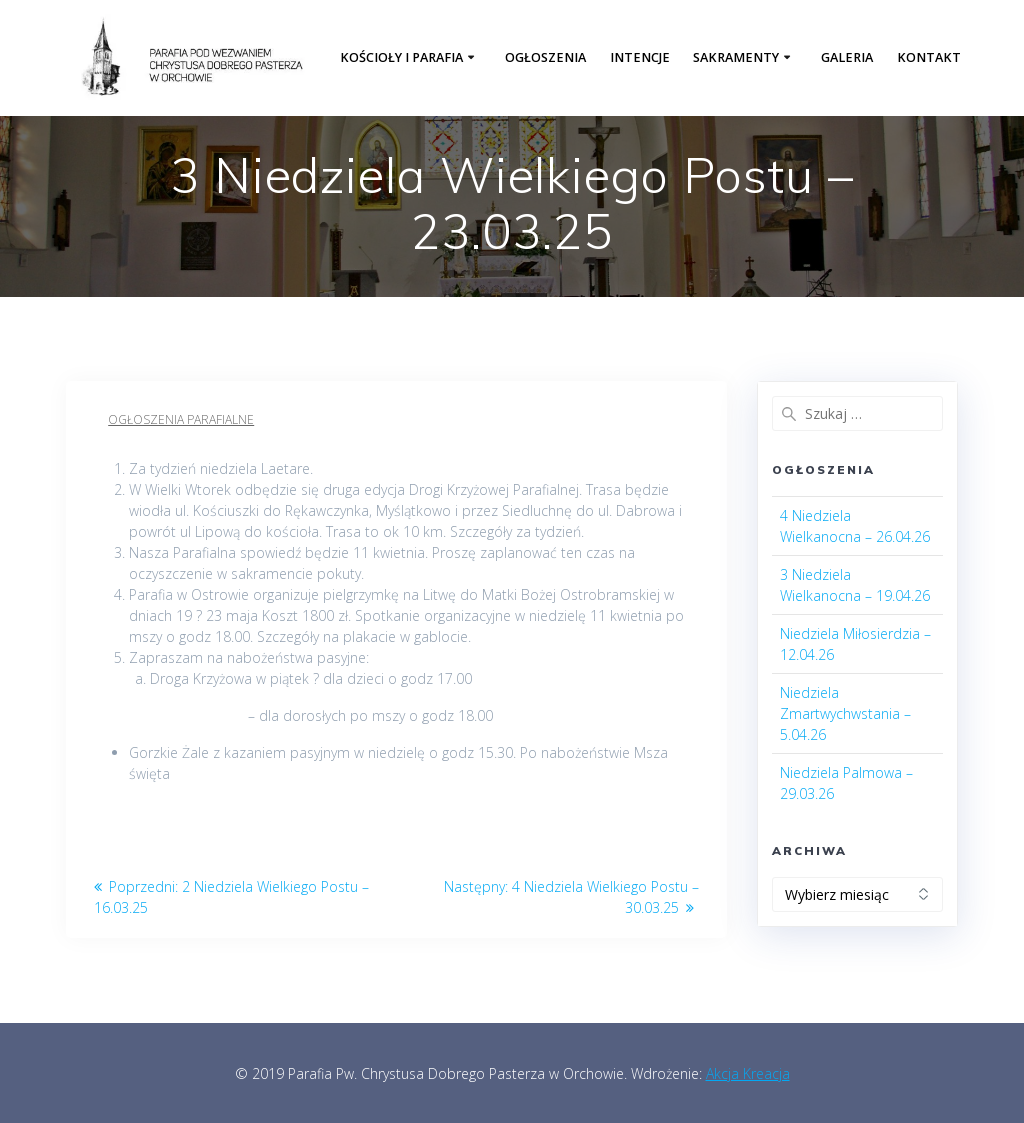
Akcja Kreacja (748, 1073)
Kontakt (929, 57)
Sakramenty (736, 57)
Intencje (640, 57)
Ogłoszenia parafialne (181, 419)
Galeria (847, 57)
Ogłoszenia (545, 57)
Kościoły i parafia (401, 57)
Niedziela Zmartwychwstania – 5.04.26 (845, 713)
